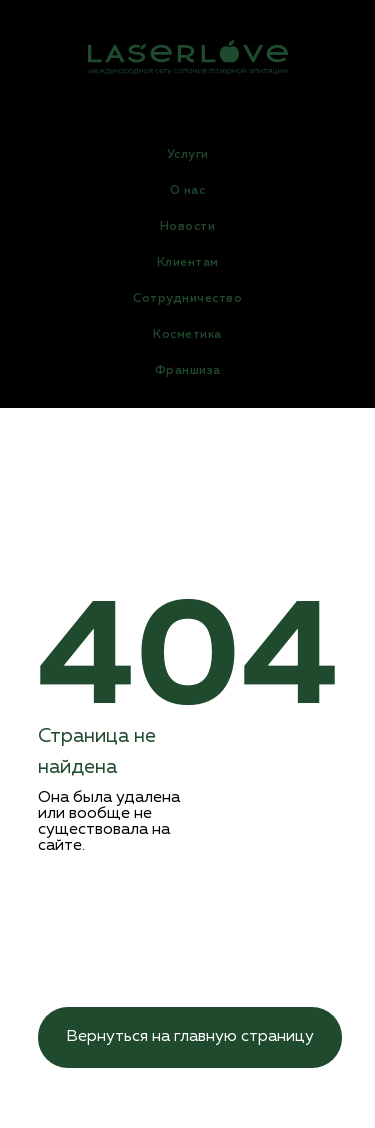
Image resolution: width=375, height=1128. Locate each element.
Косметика (187, 335)
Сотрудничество (187, 299)
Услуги (188, 155)
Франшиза (188, 371)
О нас (188, 191)
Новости (188, 227)
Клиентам (188, 263)
